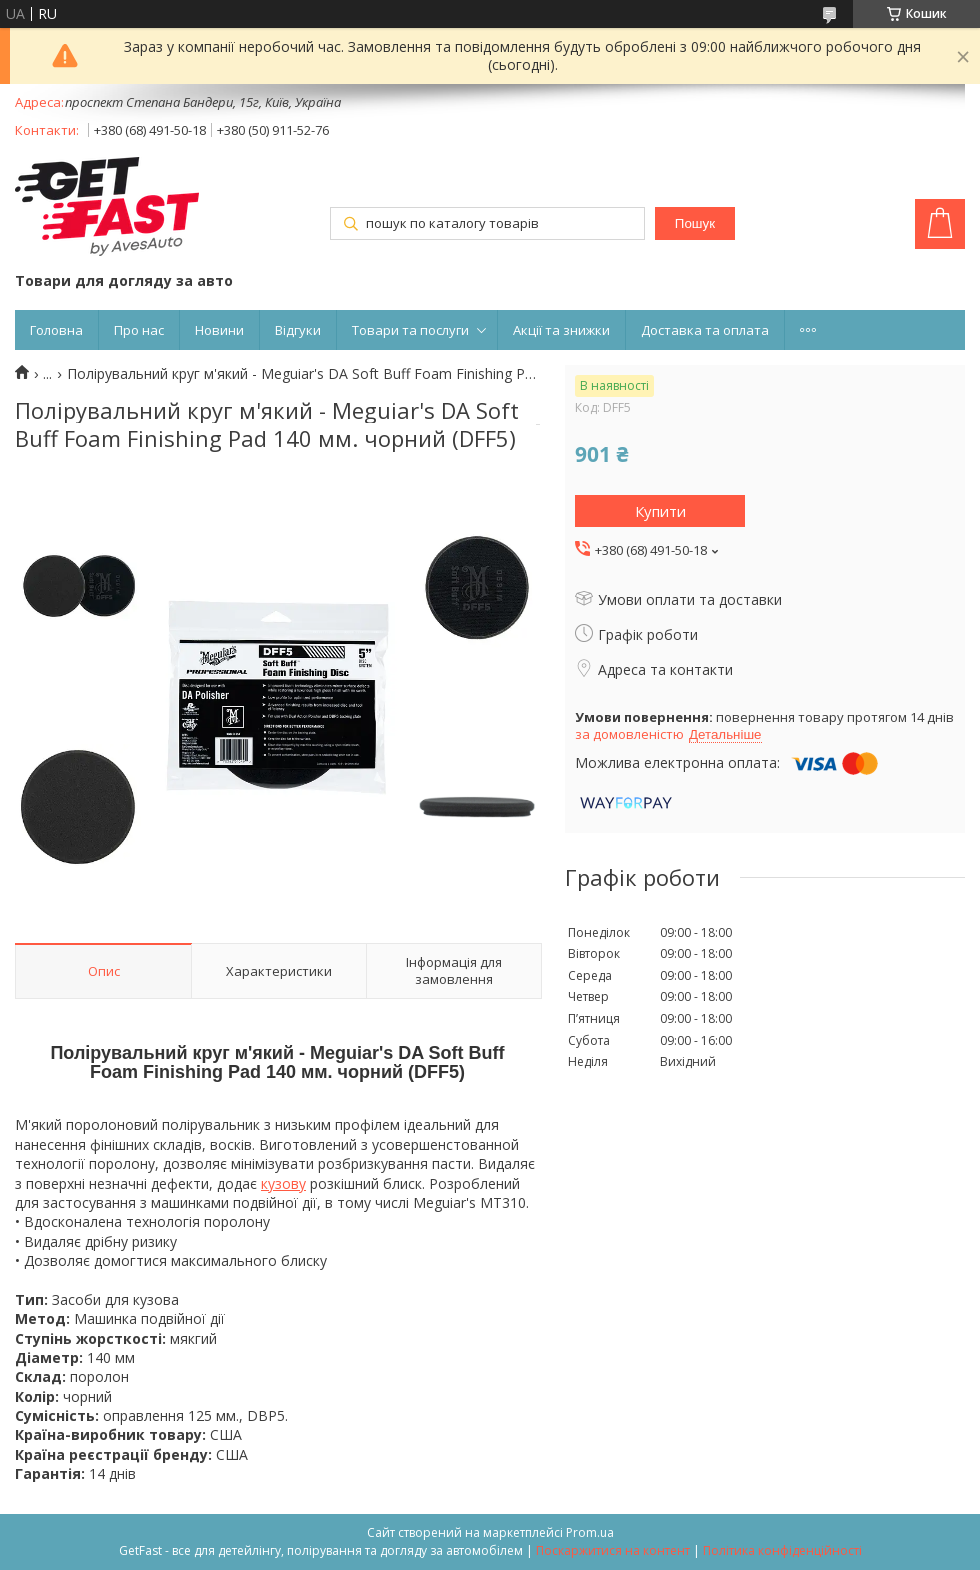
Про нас (139, 330)
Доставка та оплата (705, 330)
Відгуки (298, 330)
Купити (660, 511)
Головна (56, 330)
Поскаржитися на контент (613, 1550)
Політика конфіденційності (782, 1550)
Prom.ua (590, 1532)
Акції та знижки (561, 330)
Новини (219, 330)
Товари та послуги (410, 330)
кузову (283, 1183)
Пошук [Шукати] (695, 223)
